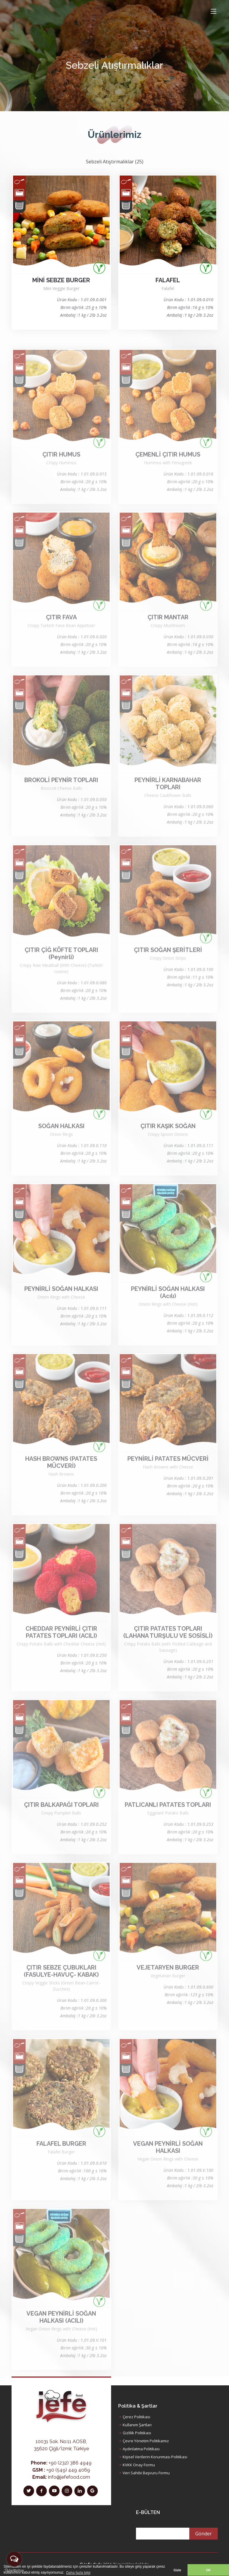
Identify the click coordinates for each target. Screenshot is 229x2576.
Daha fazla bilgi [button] (78, 2573)
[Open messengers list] (14, 2559)
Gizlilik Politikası (137, 2433)
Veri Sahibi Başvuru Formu (146, 2473)
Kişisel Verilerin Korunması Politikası (155, 2457)
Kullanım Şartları (137, 2425)
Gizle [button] (177, 2570)
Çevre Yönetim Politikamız (146, 2441)
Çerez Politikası (136, 2417)
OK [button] (208, 2570)
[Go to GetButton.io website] (14, 2570)
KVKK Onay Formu (139, 2465)
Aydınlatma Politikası (141, 2449)
